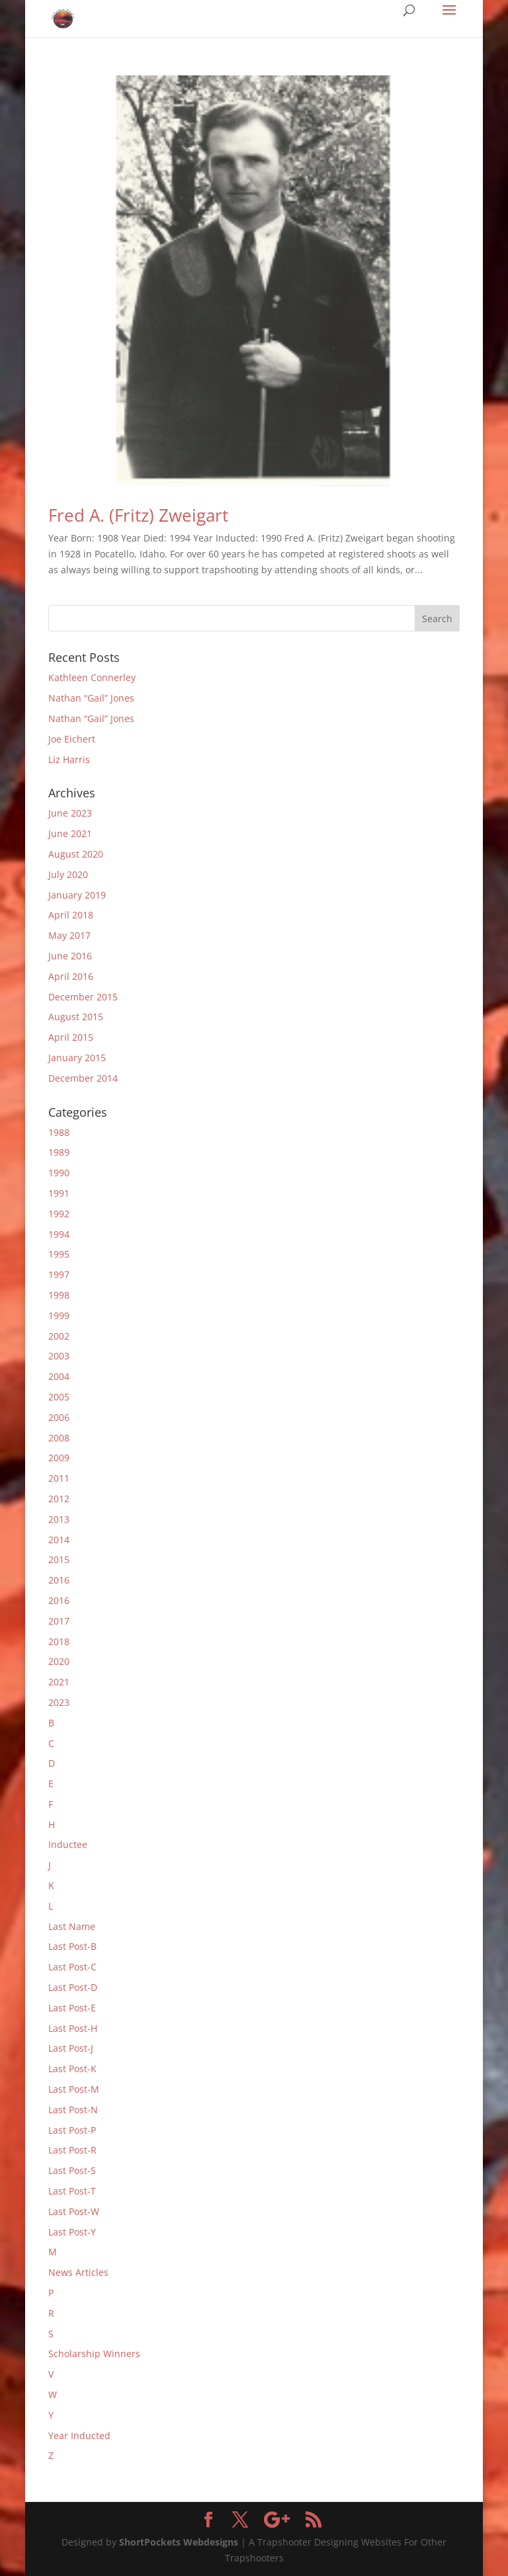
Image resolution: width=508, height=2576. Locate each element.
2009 (58, 1457)
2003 (58, 1355)
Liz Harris (69, 759)
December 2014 (83, 1078)
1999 (58, 1315)
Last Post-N (73, 2109)
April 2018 (70, 914)
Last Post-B (72, 1946)
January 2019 (77, 895)
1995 (58, 1254)
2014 (58, 1539)
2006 (58, 1417)
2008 (58, 1437)
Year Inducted (79, 2435)
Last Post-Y (72, 2232)
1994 (58, 1234)
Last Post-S (72, 2170)
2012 (58, 1498)
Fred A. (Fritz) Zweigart (138, 515)
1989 (58, 1152)
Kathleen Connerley (92, 677)
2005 (58, 1396)
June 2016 (70, 955)
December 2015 (83, 996)
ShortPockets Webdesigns (178, 2542)
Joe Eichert (71, 739)
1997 (58, 1274)
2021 (58, 1681)
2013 (58, 1519)
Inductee (67, 1844)
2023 (58, 1702)
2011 (58, 1478)
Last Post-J (70, 2048)
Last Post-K (72, 2068)
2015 (58, 1559)
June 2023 (70, 813)
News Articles (78, 2272)
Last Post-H (72, 2028)
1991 (58, 1193)
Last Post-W (73, 2211)
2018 (58, 1641)
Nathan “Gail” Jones (91, 698)
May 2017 (69, 935)
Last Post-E (72, 2007)
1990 (58, 1172)
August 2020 (75, 854)
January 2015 (77, 1057)
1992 (58, 1213)
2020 (58, 1661)
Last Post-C (72, 1966)
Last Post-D (72, 1987)
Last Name (71, 1926)
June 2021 (70, 833)
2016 (58, 1580)
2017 (58, 1621)
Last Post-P (72, 2130)
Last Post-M (73, 2089)
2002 (58, 1336)
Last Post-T (72, 2191)
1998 (58, 1295)
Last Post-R (72, 2150)
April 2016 (70, 976)
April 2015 (70, 1037)
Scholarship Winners (94, 2353)
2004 (58, 1376)
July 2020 (68, 874)
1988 (58, 1132)
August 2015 (75, 1016)
